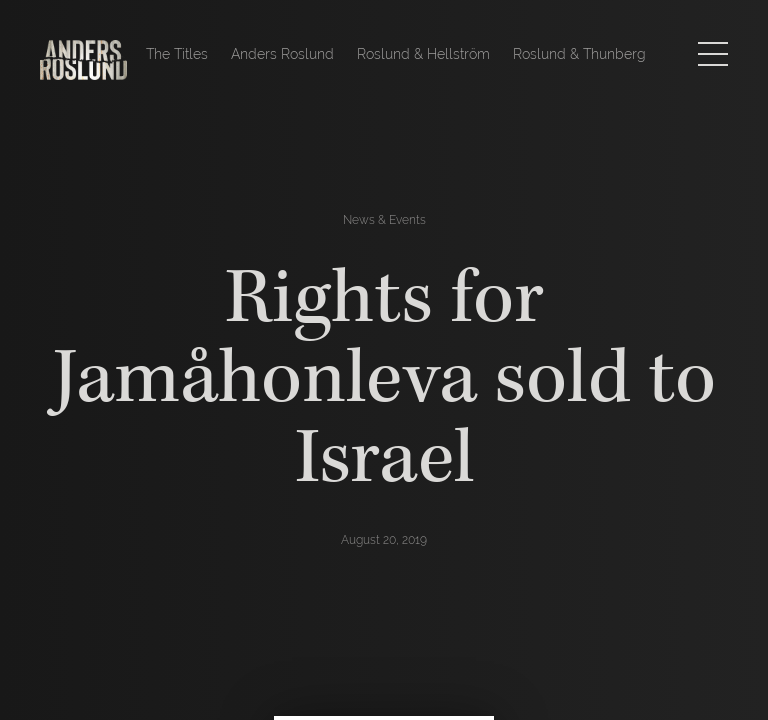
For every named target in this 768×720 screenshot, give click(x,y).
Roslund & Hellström (423, 54)
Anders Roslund (282, 54)
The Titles (177, 54)
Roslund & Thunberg (579, 54)
